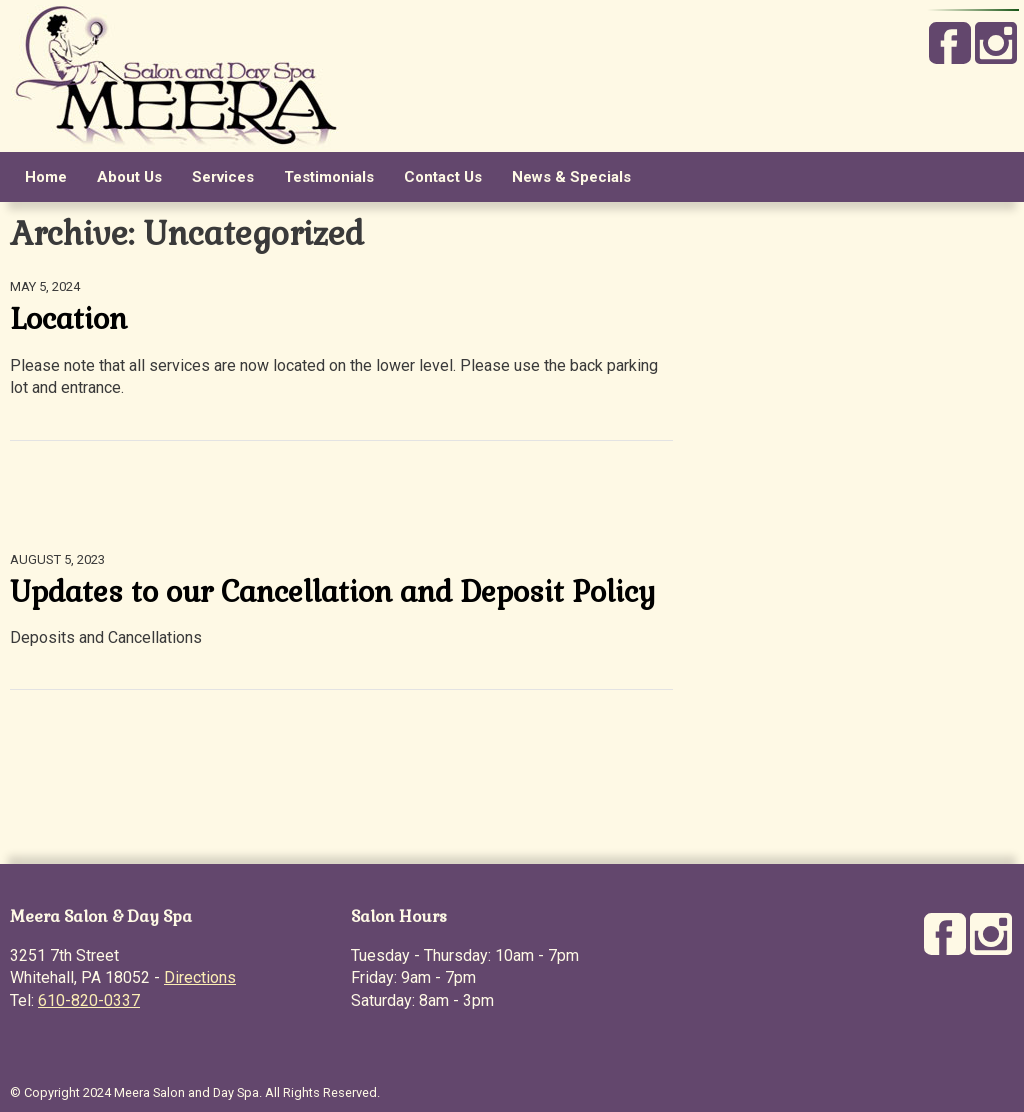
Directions (200, 977)
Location (68, 319)
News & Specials (571, 177)
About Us (129, 177)
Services (223, 177)
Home (46, 177)
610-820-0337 (89, 1000)
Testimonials (329, 177)
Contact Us (443, 177)
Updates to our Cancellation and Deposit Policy (333, 592)
